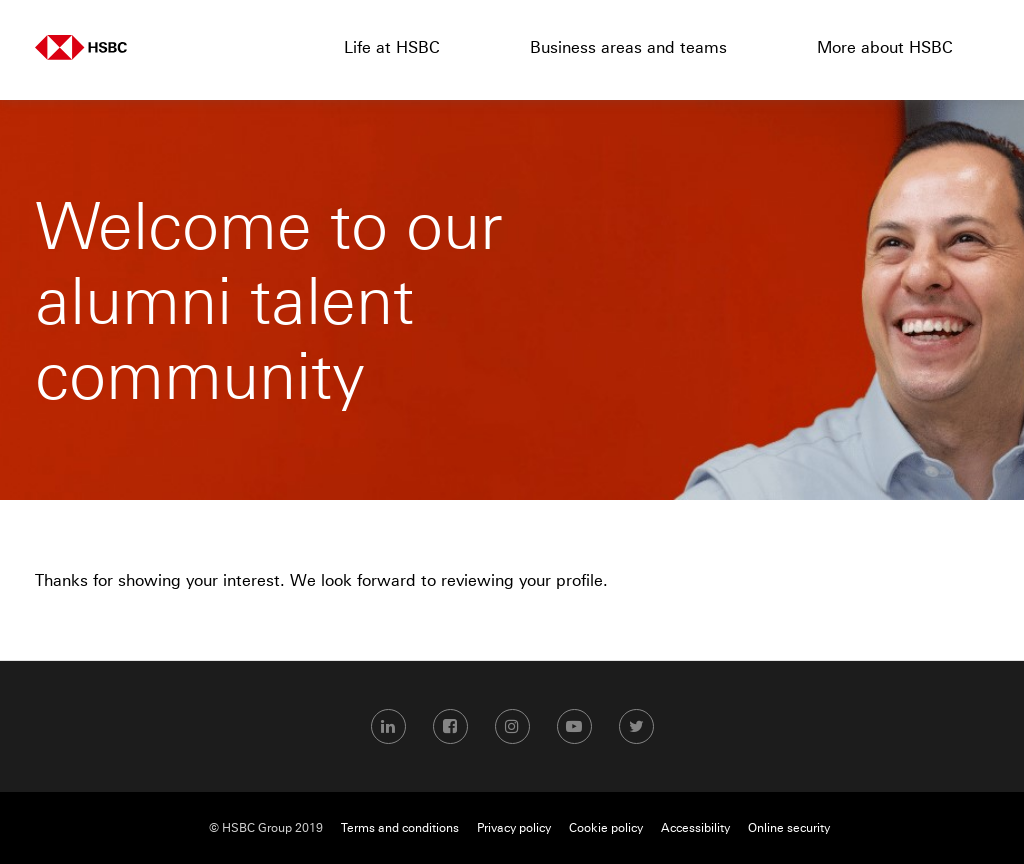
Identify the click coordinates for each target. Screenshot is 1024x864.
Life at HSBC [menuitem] (392, 47)
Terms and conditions (400, 828)
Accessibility (695, 828)
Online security (789, 828)
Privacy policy (514, 828)
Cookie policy (606, 828)
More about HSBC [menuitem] (885, 47)
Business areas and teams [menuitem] (628, 47)
